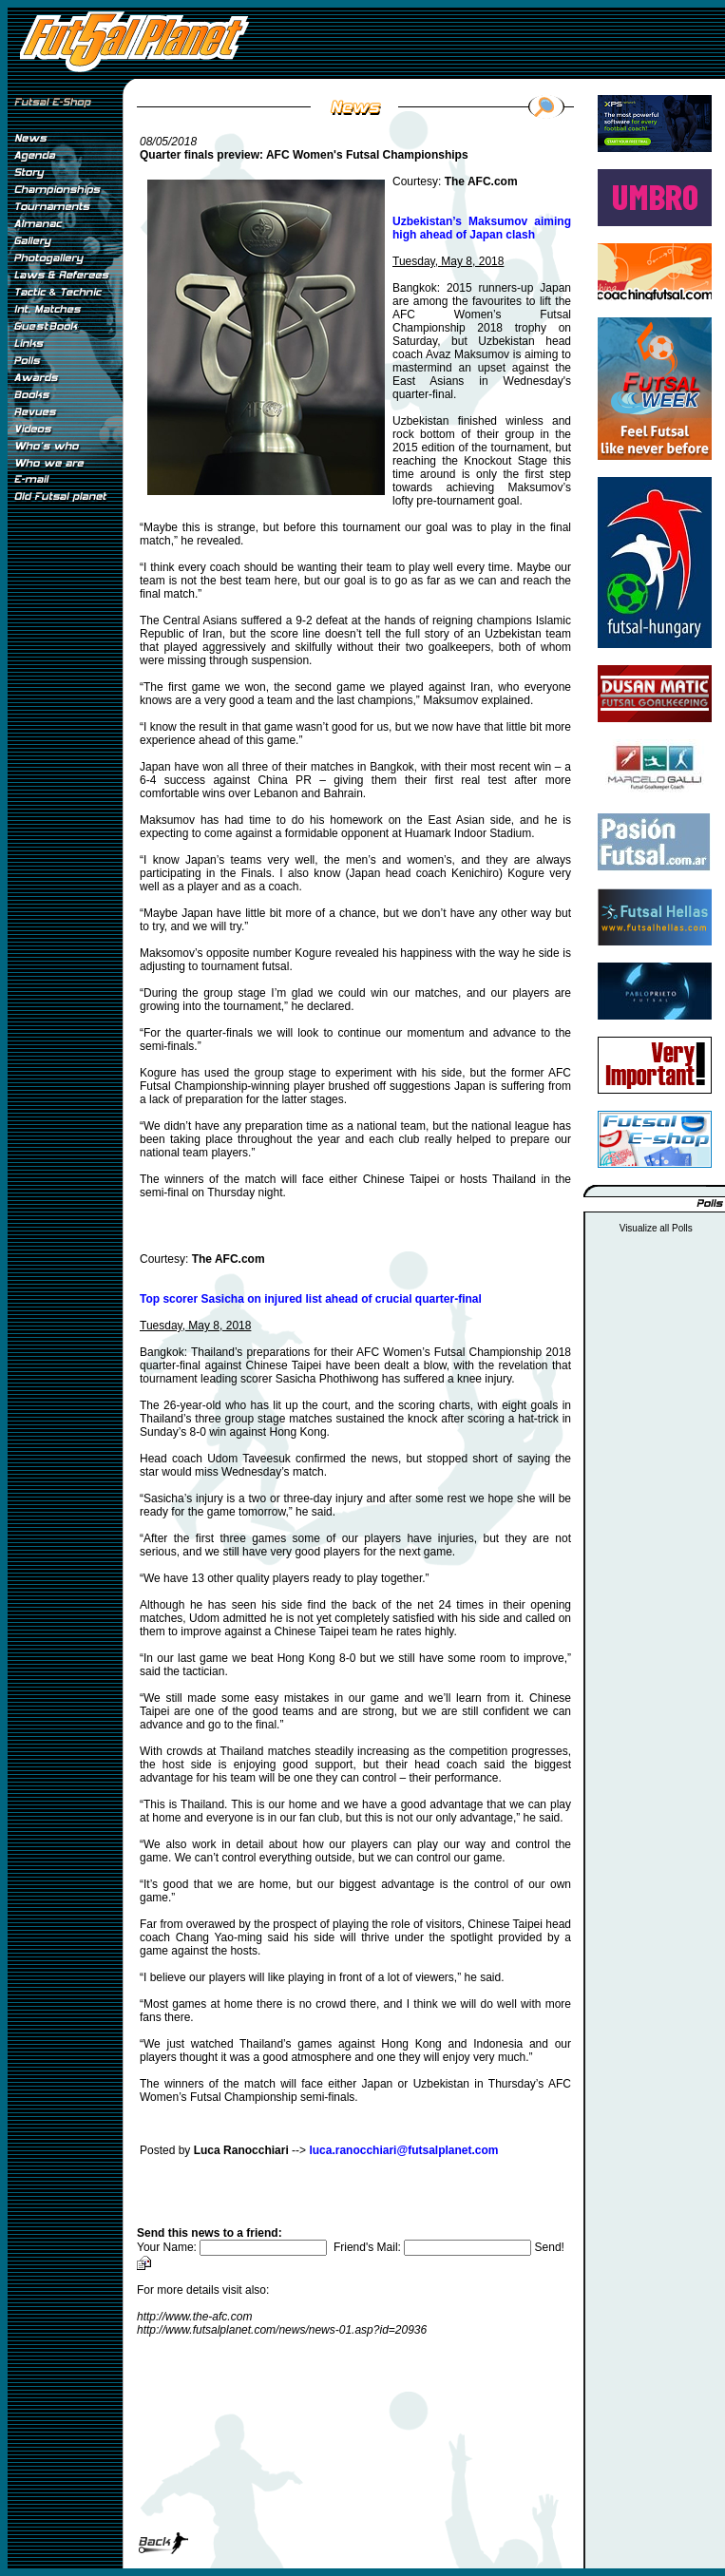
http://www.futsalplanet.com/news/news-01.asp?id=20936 (282, 2330)
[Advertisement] (65, 826)
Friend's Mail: (434, 2247)
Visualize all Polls (656, 1228)
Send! (549, 2247)
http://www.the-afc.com (194, 2316)
